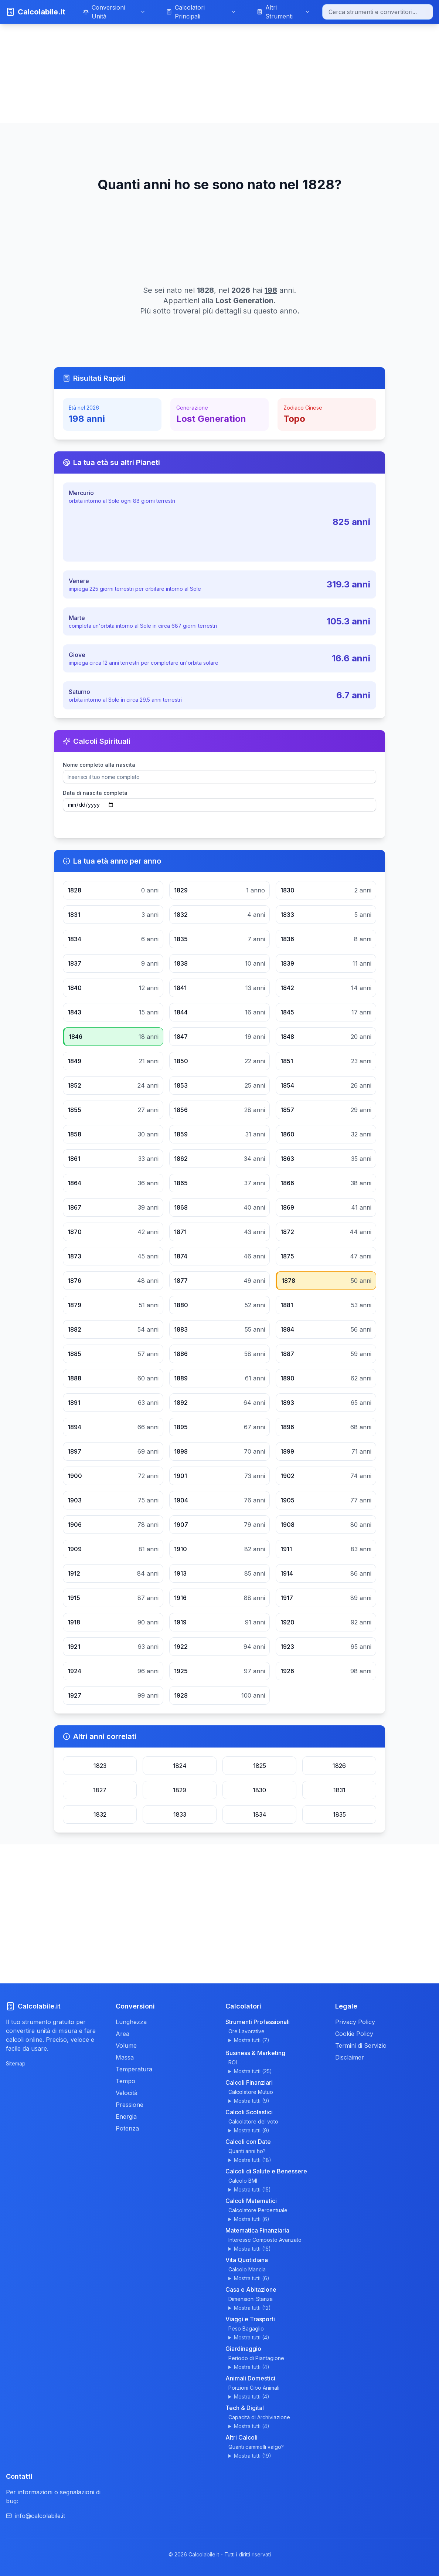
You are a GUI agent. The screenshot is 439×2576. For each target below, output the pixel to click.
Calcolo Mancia (247, 2269)
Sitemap (15, 2063)
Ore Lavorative (246, 2031)
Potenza (127, 2128)
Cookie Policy (354, 2033)
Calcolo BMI (242, 2180)
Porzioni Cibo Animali (253, 2388)
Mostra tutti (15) (252, 2189)
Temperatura (134, 2069)
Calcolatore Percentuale (257, 2210)
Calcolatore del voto (253, 2121)
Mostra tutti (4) (251, 2337)
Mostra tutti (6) (251, 2219)
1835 (339, 1814)
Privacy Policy (355, 2022)
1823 (99, 1765)
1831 (339, 1790)
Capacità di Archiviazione (259, 2417)
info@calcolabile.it (35, 2515)
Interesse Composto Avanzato (265, 2240)
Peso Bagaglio (246, 2328)
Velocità (126, 2093)
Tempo (125, 2081)
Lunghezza (131, 2022)
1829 (179, 1790)
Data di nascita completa (95, 793)
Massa (125, 2057)
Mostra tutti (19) (252, 2456)
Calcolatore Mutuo (250, 2092)
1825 (259, 1765)
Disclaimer (349, 2057)
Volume (126, 2045)
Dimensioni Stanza (250, 2299)
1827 (99, 1790)
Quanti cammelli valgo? (256, 2447)
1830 (259, 1790)
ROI (232, 2062)
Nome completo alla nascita (99, 765)
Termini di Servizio (361, 2045)
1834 (259, 1814)
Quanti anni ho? (247, 2151)
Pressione (129, 2104)
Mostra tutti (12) (252, 2308)
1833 (179, 1814)
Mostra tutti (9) (251, 2101)
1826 (339, 1765)
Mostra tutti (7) (251, 2040)
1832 (99, 1814)
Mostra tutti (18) (252, 2160)
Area (122, 2033)
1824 (180, 1765)
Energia (126, 2116)
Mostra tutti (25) (253, 2071)
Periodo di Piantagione (256, 2358)
